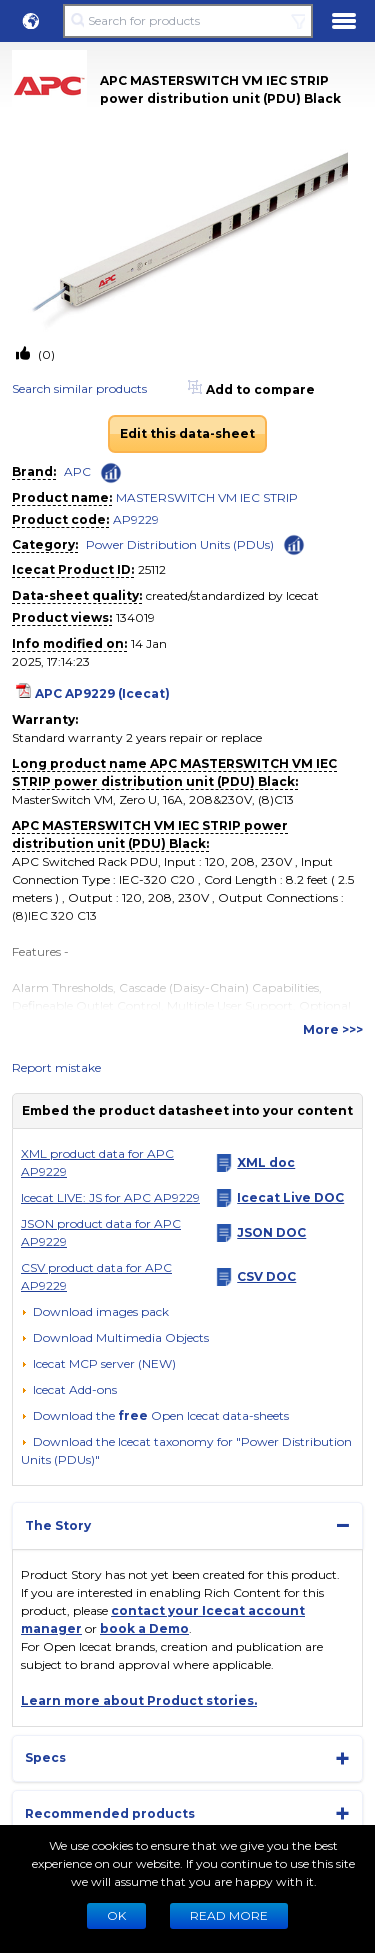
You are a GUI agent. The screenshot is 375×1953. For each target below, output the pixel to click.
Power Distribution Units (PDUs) (180, 544)
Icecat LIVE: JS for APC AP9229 (110, 1197)
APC (77, 471)
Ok (116, 1915)
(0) (45, 354)
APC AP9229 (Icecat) (102, 693)
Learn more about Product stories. (139, 1700)
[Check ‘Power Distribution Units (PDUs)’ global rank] (294, 543)
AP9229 (136, 519)
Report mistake (56, 1067)
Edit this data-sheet (187, 433)
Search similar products (79, 388)
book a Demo (144, 1628)
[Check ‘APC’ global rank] (111, 473)
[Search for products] (187, 21)
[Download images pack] (95, 1312)
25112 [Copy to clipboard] (152, 569)
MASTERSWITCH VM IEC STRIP (207, 497)
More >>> (333, 1029)
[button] (31, 21)
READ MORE (229, 1915)
